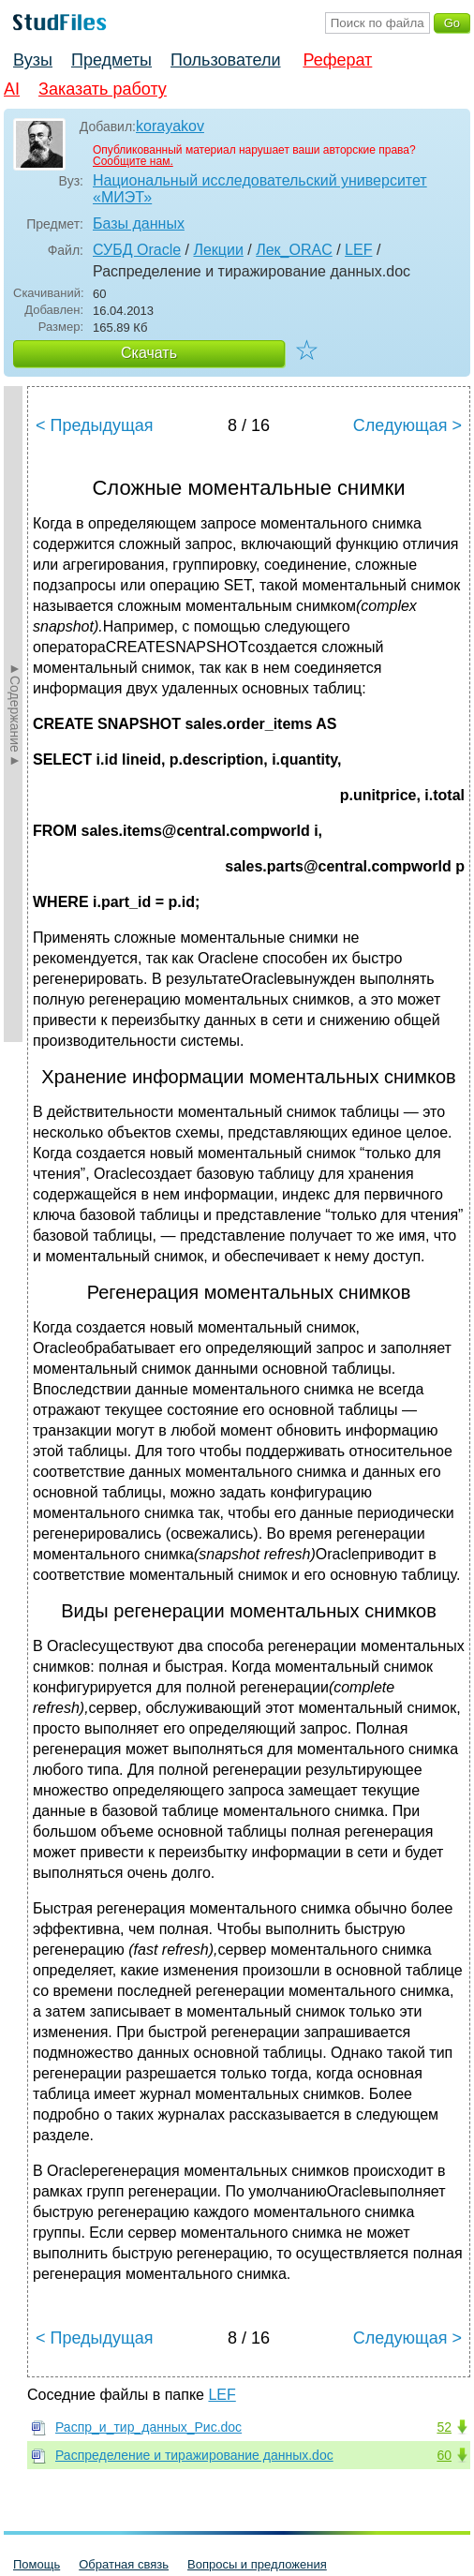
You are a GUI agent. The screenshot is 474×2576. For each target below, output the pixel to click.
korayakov (170, 126)
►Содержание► (14, 714)
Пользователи (225, 60)
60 (444, 2455)
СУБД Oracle (137, 250)
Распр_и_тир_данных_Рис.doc (148, 2427)
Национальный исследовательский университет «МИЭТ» (260, 188)
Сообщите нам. (133, 161)
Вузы (32, 60)
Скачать (149, 353)
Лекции (218, 250)
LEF (358, 250)
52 (444, 2427)
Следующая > (407, 425)
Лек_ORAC (294, 250)
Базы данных (139, 223)
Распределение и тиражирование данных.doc (194, 2455)
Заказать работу (102, 89)
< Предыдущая (95, 425)
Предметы (111, 60)
